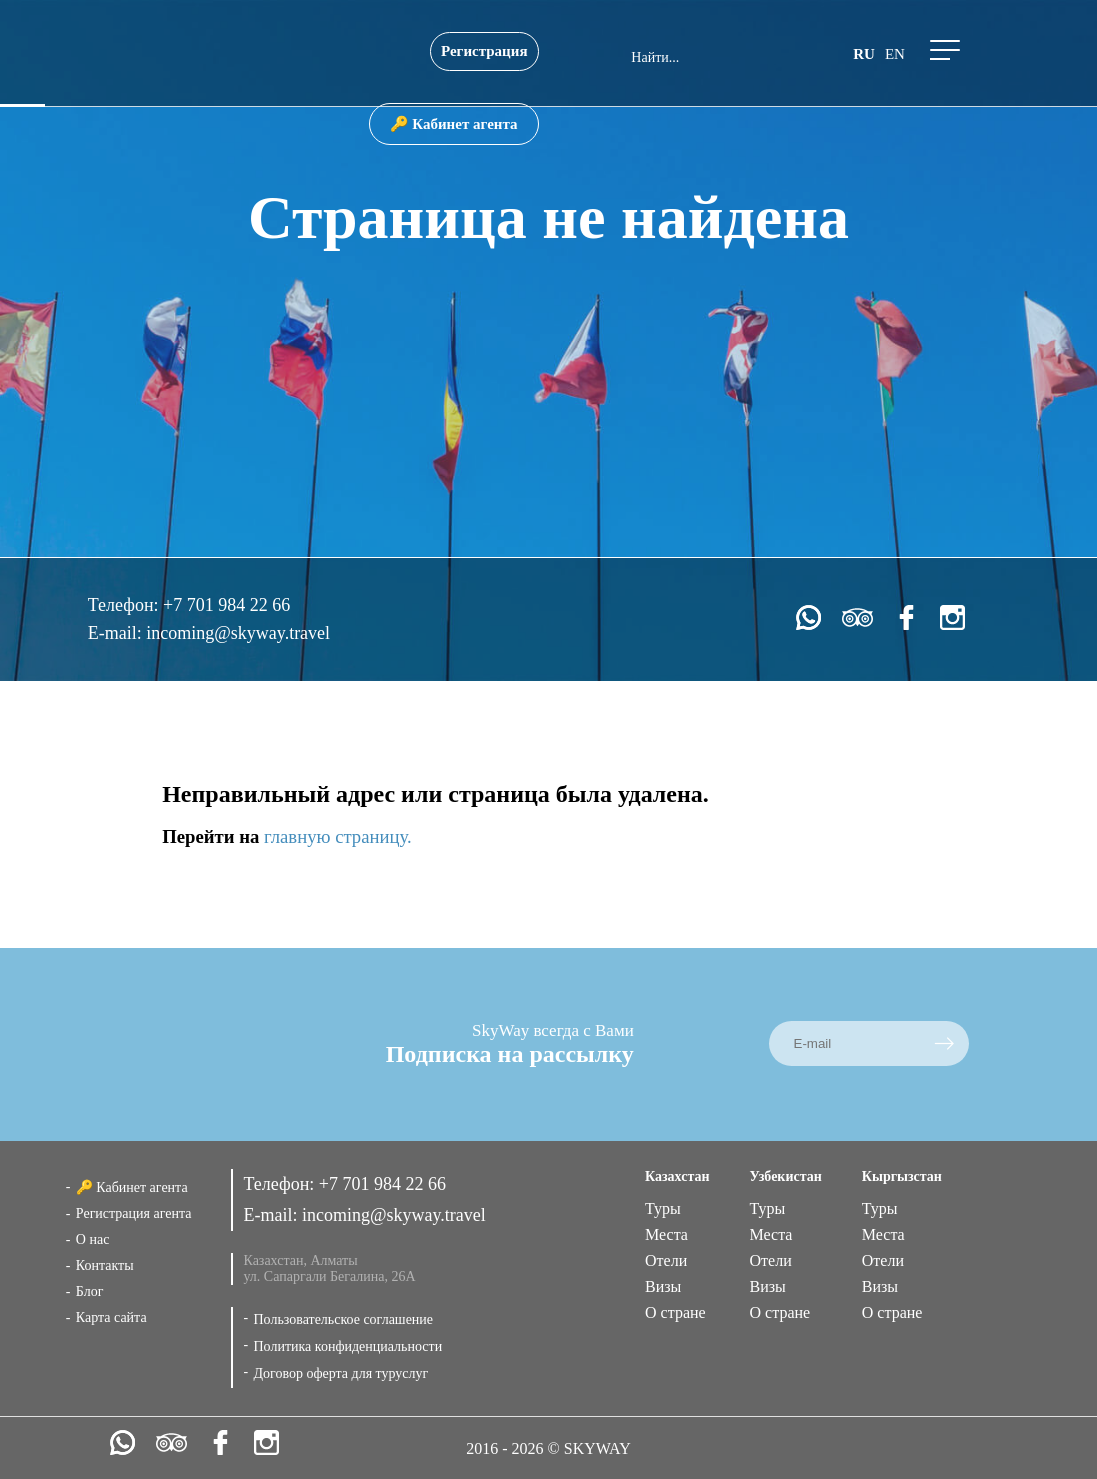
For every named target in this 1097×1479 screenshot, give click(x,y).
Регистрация (484, 51)
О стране (675, 1312)
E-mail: (117, 633)
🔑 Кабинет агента (454, 124)
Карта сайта (111, 1317)
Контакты (105, 1265)
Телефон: (125, 605)
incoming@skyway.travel (238, 633)
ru (864, 54)
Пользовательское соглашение (343, 1319)
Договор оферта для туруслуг (340, 1373)
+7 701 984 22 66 (226, 605)
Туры (663, 1208)
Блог (90, 1291)
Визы (663, 1286)
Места (666, 1234)
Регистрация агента (134, 1213)
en (895, 54)
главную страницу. (338, 836)
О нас (93, 1239)
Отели (666, 1260)
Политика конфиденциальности (347, 1346)
